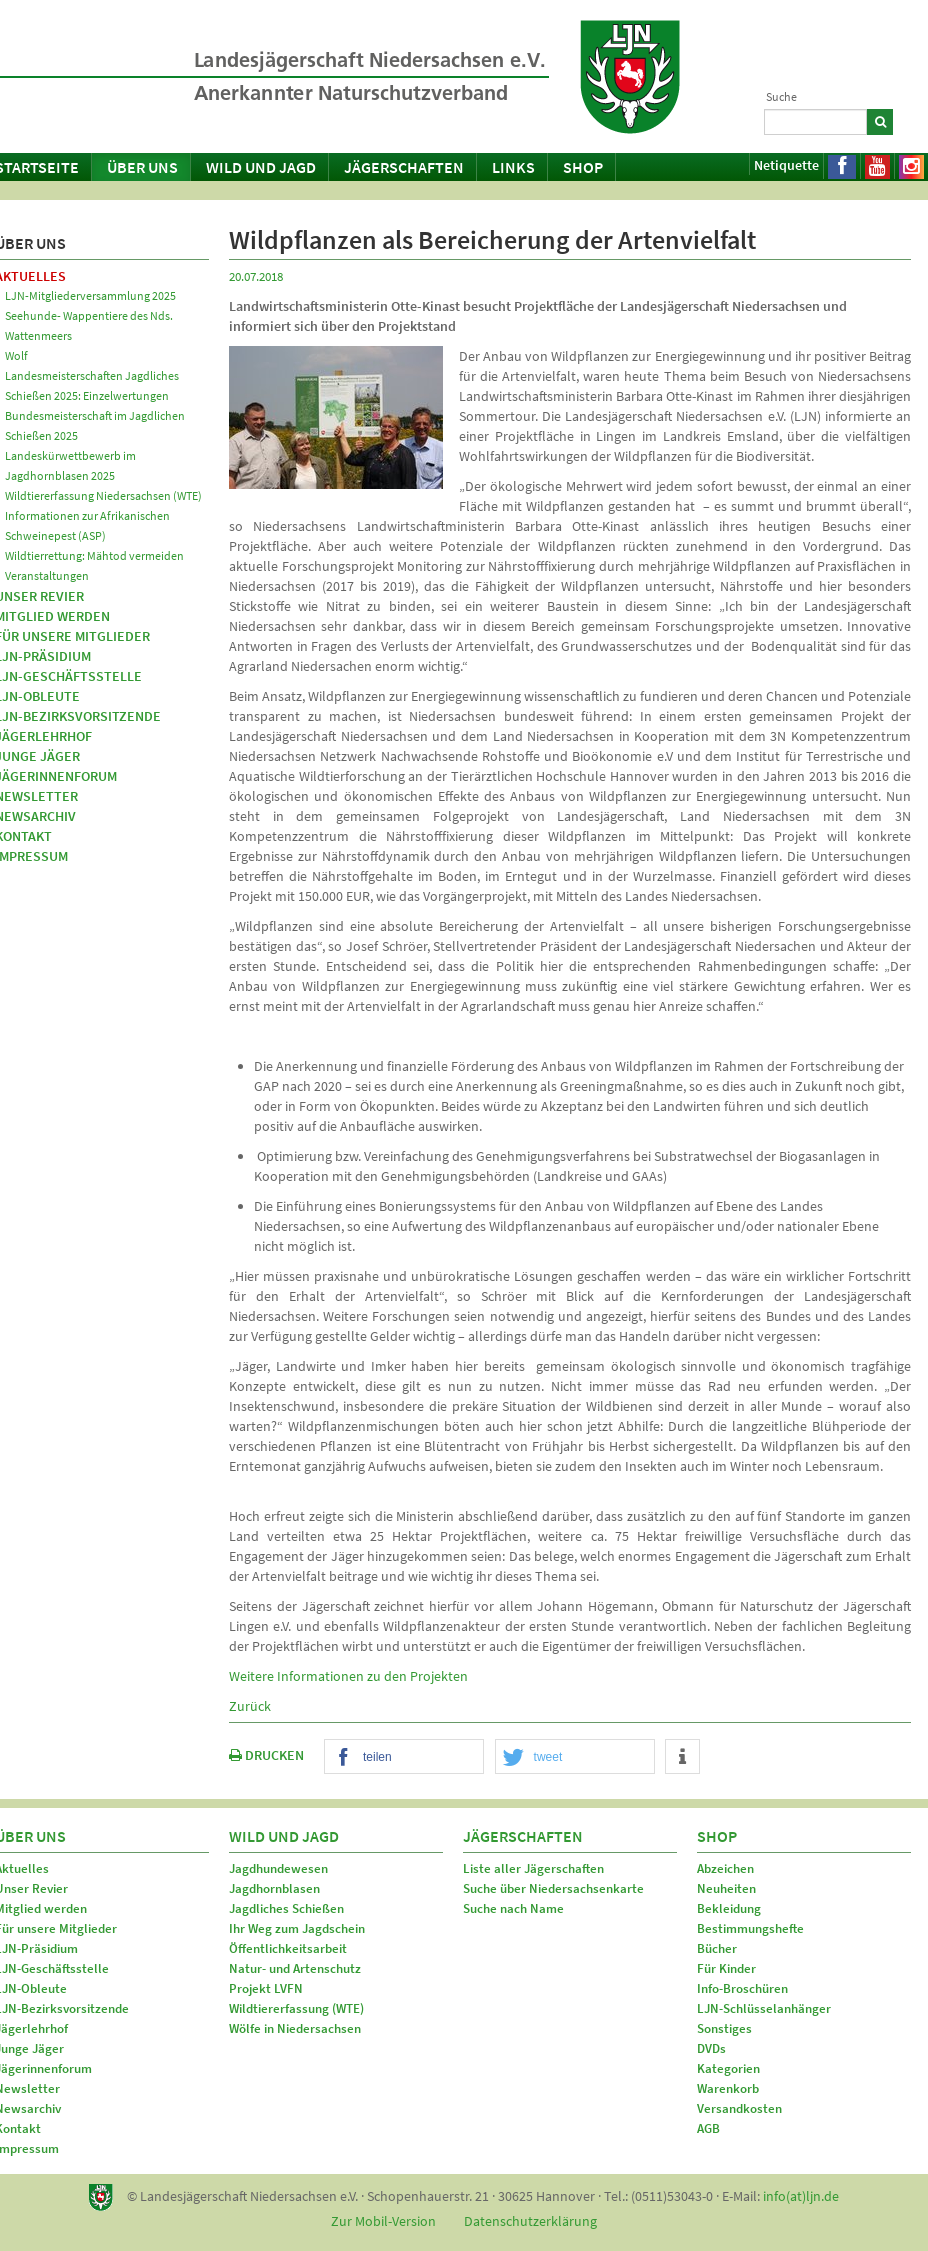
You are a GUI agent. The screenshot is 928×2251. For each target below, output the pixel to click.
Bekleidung (729, 1908)
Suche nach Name (513, 1908)
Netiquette (786, 165)
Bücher (717, 1948)
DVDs (711, 2048)
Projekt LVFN (266, 1988)
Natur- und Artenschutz (295, 1968)
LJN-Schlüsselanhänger (764, 2008)
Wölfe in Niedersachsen (295, 2028)
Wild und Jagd (261, 167)
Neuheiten (726, 1888)
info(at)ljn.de (801, 2196)
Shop (583, 167)
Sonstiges (724, 2028)
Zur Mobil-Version (383, 2221)
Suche (781, 96)
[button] (404, 1757)
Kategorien (728, 2068)
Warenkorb (728, 2088)
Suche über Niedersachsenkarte (553, 1888)
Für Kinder (726, 1968)
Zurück (250, 1706)
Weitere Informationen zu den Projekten (348, 1676)
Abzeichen (725, 1868)
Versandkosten (739, 2108)
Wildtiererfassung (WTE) (296, 2008)
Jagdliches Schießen (286, 1908)
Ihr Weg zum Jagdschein (297, 1928)
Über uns (142, 167)
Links (513, 167)
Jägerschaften (404, 167)
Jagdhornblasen (274, 1888)
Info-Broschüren (742, 1988)
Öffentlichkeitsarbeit (288, 1948)
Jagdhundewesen (278, 1868)
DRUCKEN (266, 1755)
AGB (708, 2128)
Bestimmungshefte (750, 1928)
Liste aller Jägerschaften (533, 1868)
